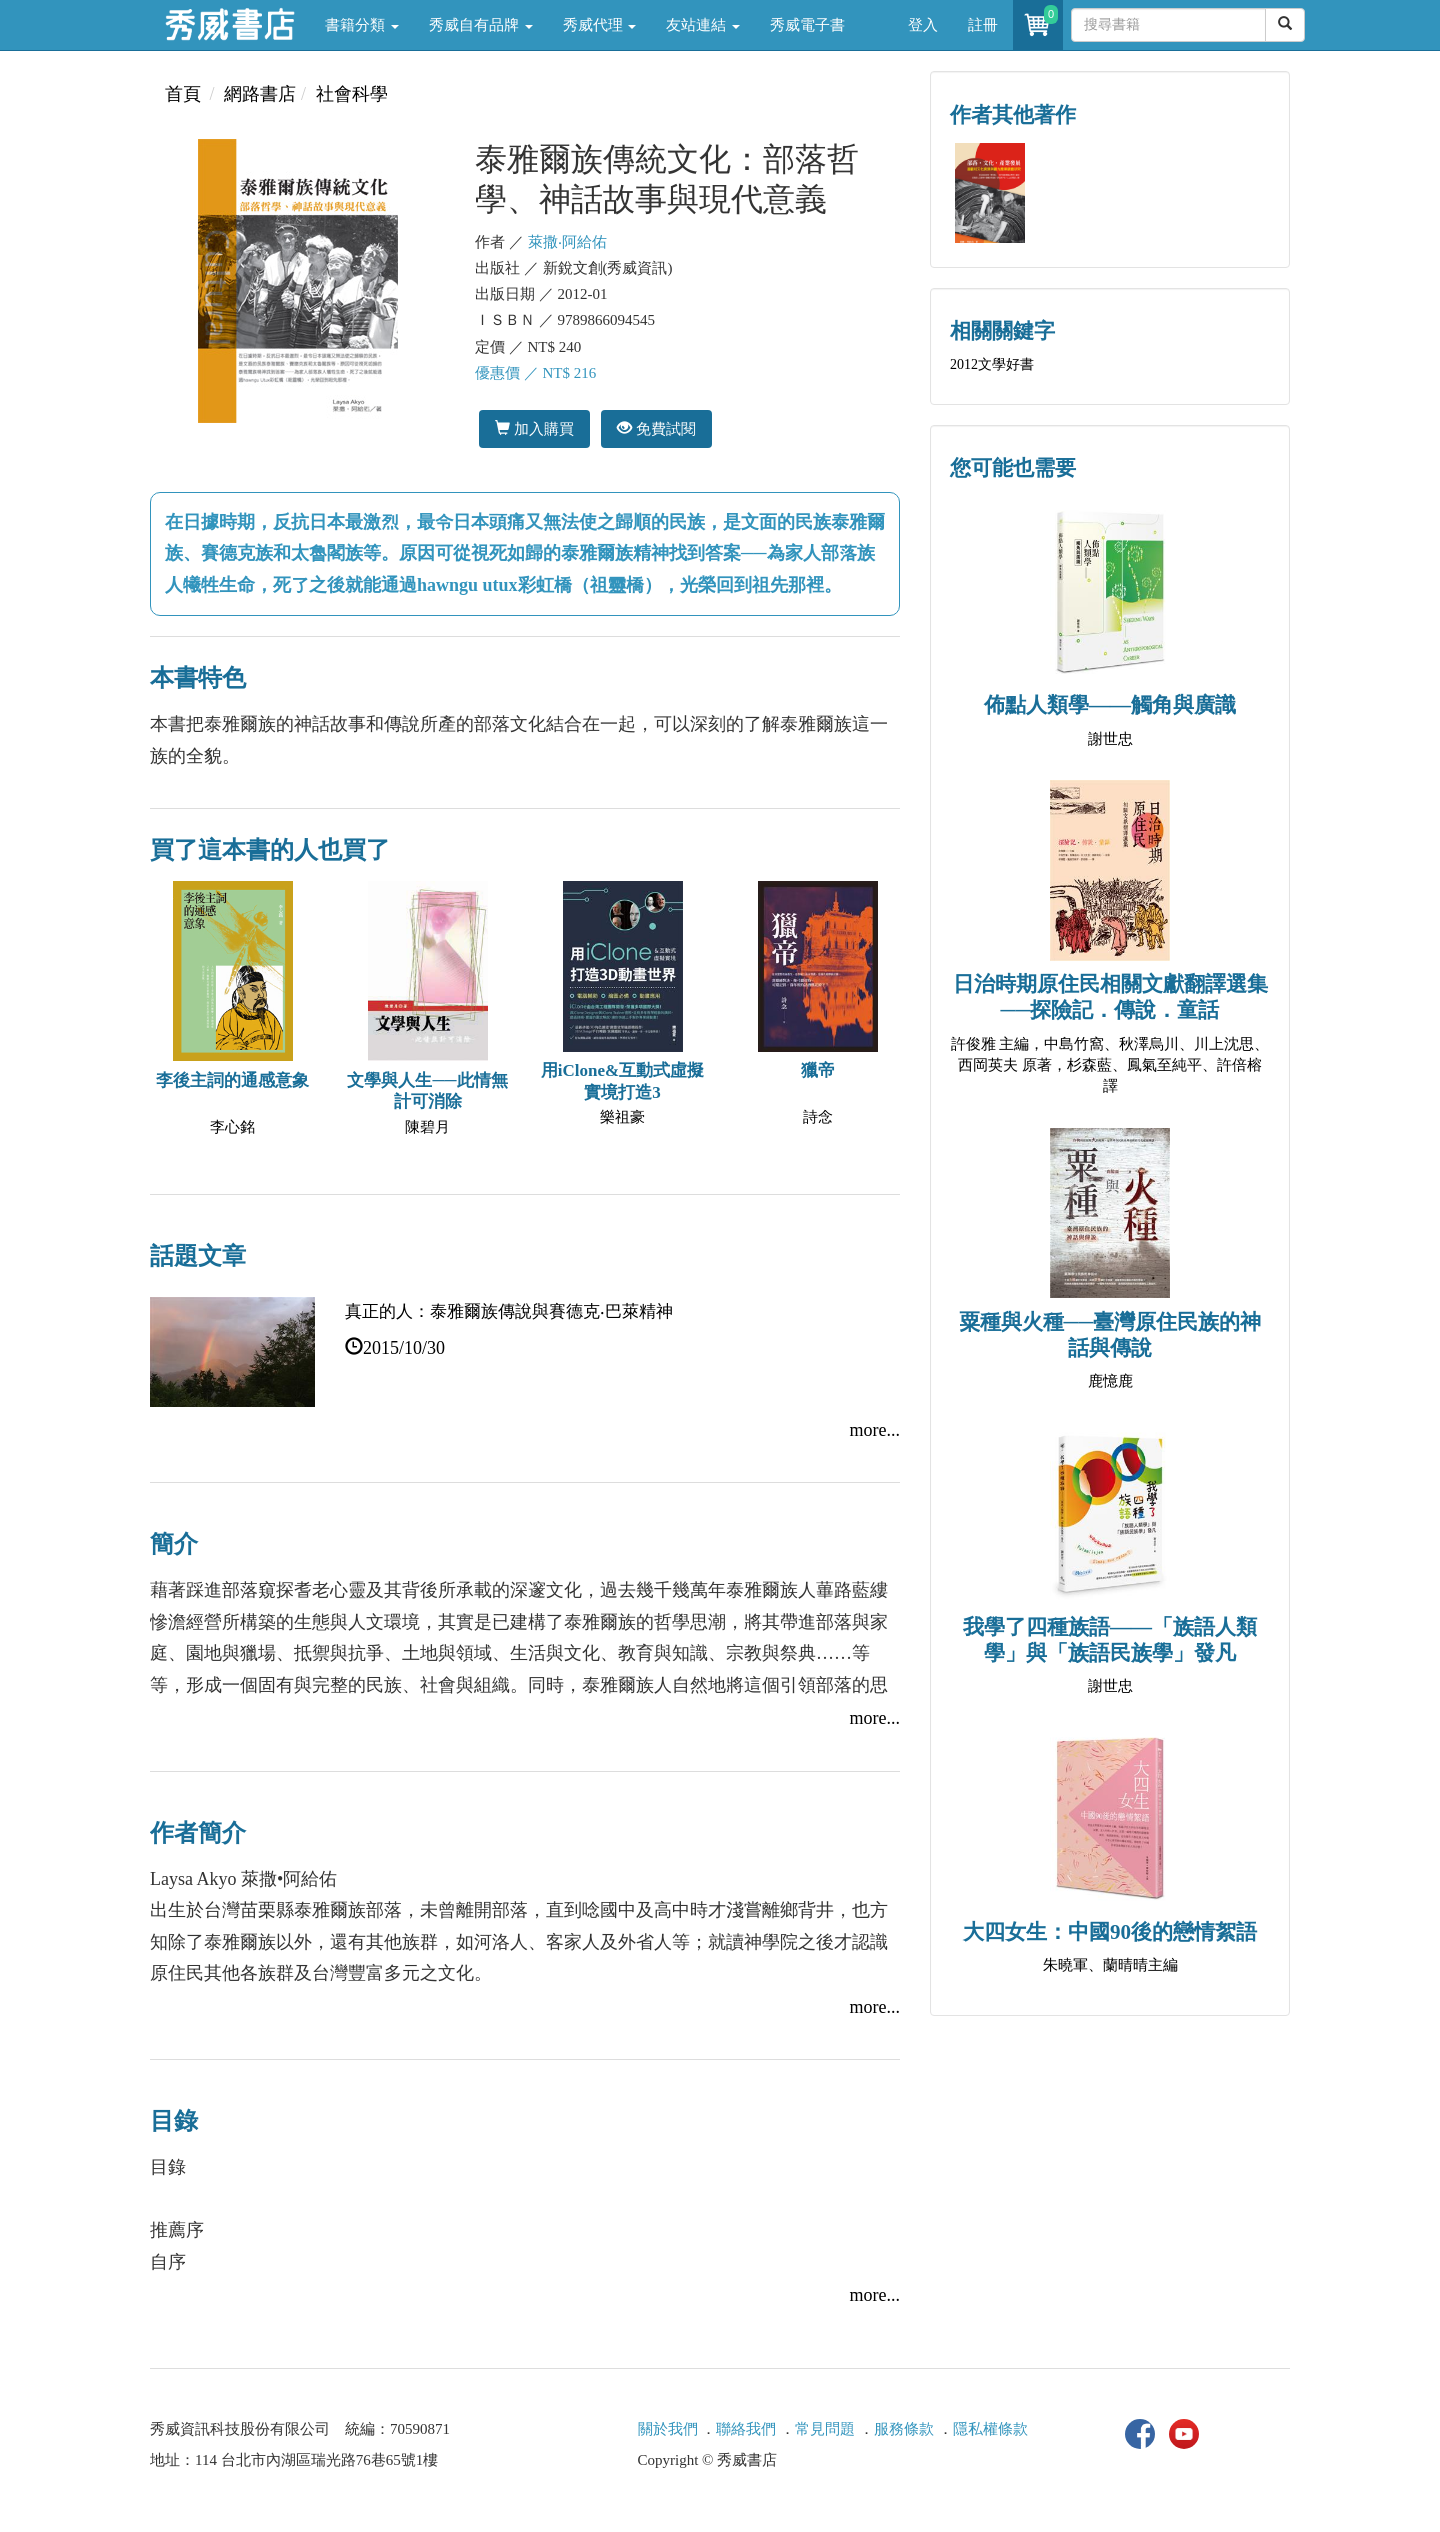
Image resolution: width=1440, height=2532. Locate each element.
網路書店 (260, 94)
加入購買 (534, 428)
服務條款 (904, 2429)
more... (875, 1430)
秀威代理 (600, 25)
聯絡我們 (746, 2429)
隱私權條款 (990, 2429)
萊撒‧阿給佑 (567, 242)
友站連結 (703, 25)
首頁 (183, 94)
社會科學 (352, 94)
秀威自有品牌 (481, 25)
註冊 (983, 25)
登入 (923, 25)
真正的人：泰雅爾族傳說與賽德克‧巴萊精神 (509, 1311)
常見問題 (825, 2429)
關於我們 (668, 2429)
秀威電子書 (807, 25)
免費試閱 (656, 428)
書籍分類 (362, 25)
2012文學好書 (992, 364)
